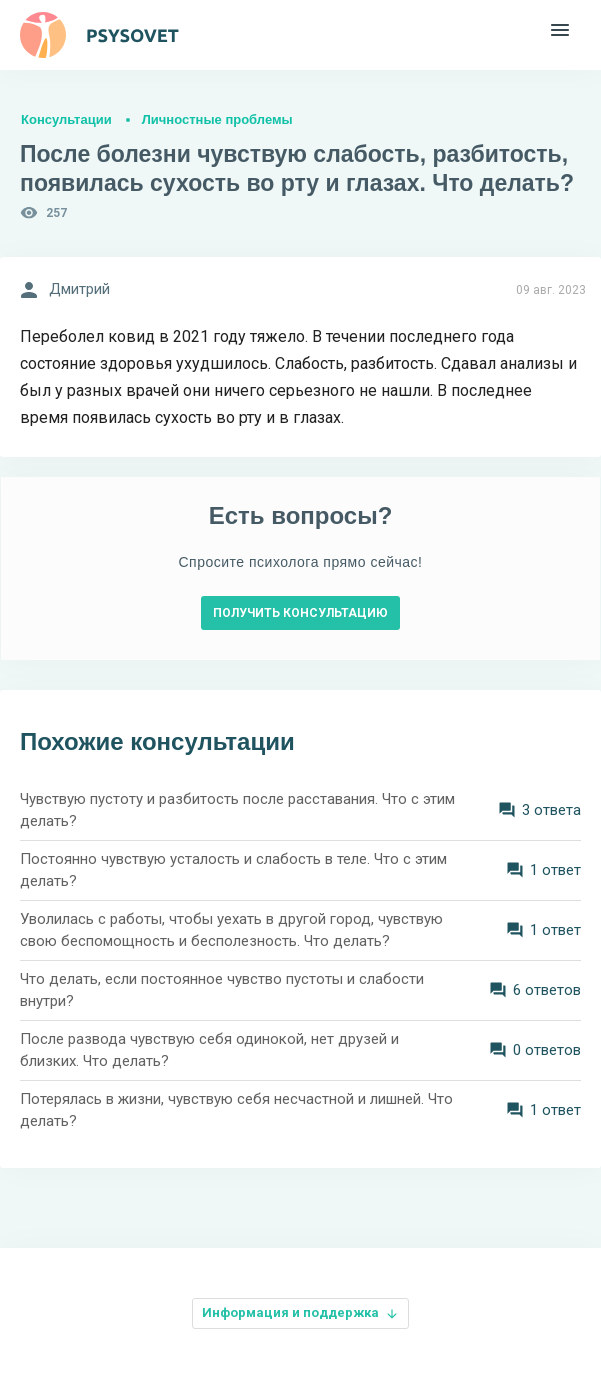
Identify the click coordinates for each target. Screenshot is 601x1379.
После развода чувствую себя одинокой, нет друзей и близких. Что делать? (209, 1050)
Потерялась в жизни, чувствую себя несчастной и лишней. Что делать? (236, 1110)
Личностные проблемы (217, 119)
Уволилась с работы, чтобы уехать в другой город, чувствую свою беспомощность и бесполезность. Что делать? (231, 930)
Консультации (66, 119)
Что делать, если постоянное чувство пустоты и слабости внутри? (222, 990)
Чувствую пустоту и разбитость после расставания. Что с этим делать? (237, 810)
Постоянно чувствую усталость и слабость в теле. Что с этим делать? (233, 870)
